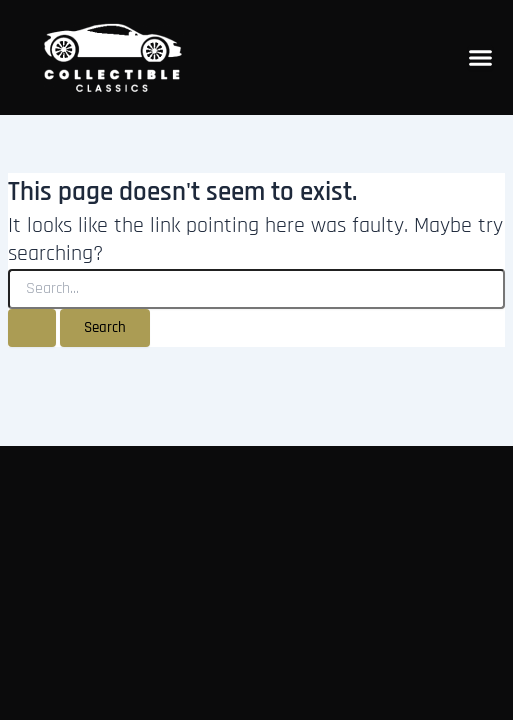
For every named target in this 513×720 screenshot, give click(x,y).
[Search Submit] (32, 328)
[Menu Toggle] (480, 57)
